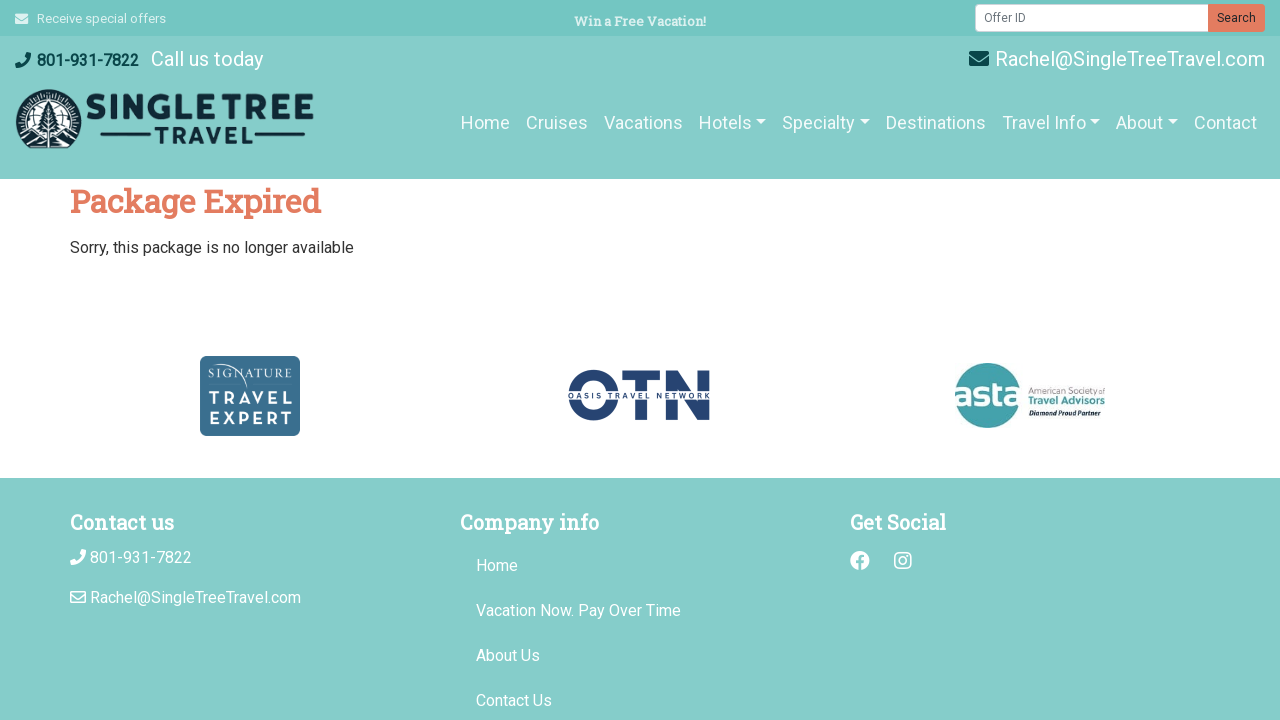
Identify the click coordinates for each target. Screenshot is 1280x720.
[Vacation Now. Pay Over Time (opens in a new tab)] (640, 611)
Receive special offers (90, 18)
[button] (733, 122)
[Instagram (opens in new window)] (903, 561)
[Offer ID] (1092, 18)
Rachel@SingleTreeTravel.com (1117, 59)
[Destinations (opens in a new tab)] (936, 122)
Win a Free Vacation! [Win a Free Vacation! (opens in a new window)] (640, 21)
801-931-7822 (77, 60)
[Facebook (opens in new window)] (860, 561)
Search (1236, 18)
